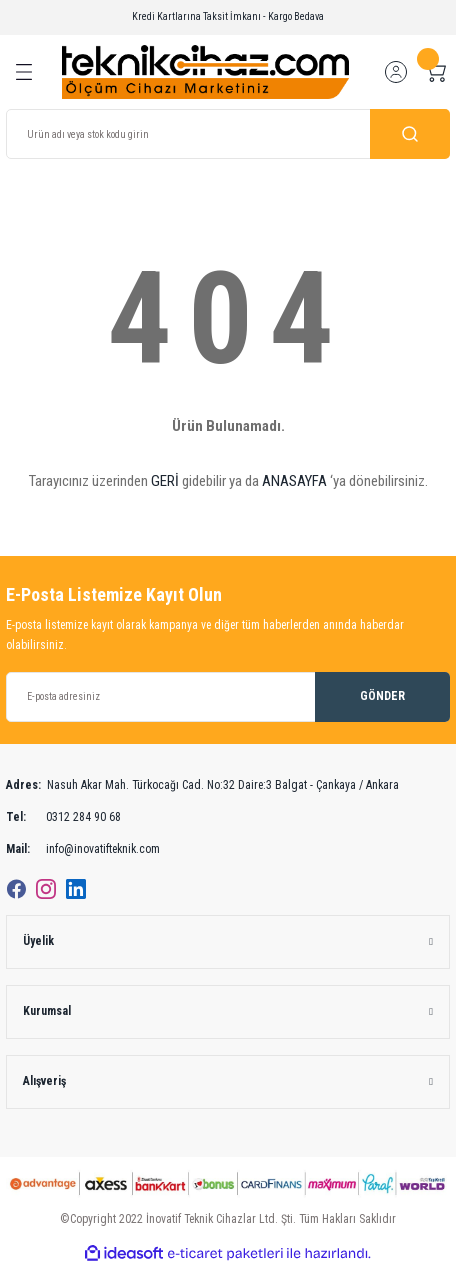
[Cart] (436, 72)
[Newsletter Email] (228, 697)
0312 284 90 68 (63, 818)
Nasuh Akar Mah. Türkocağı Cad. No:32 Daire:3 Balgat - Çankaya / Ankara (202, 786)
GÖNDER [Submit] (382, 696)
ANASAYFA (294, 481)
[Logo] (205, 71)
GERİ (165, 481)
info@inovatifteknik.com (83, 850)
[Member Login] (396, 72)
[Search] (228, 134)
